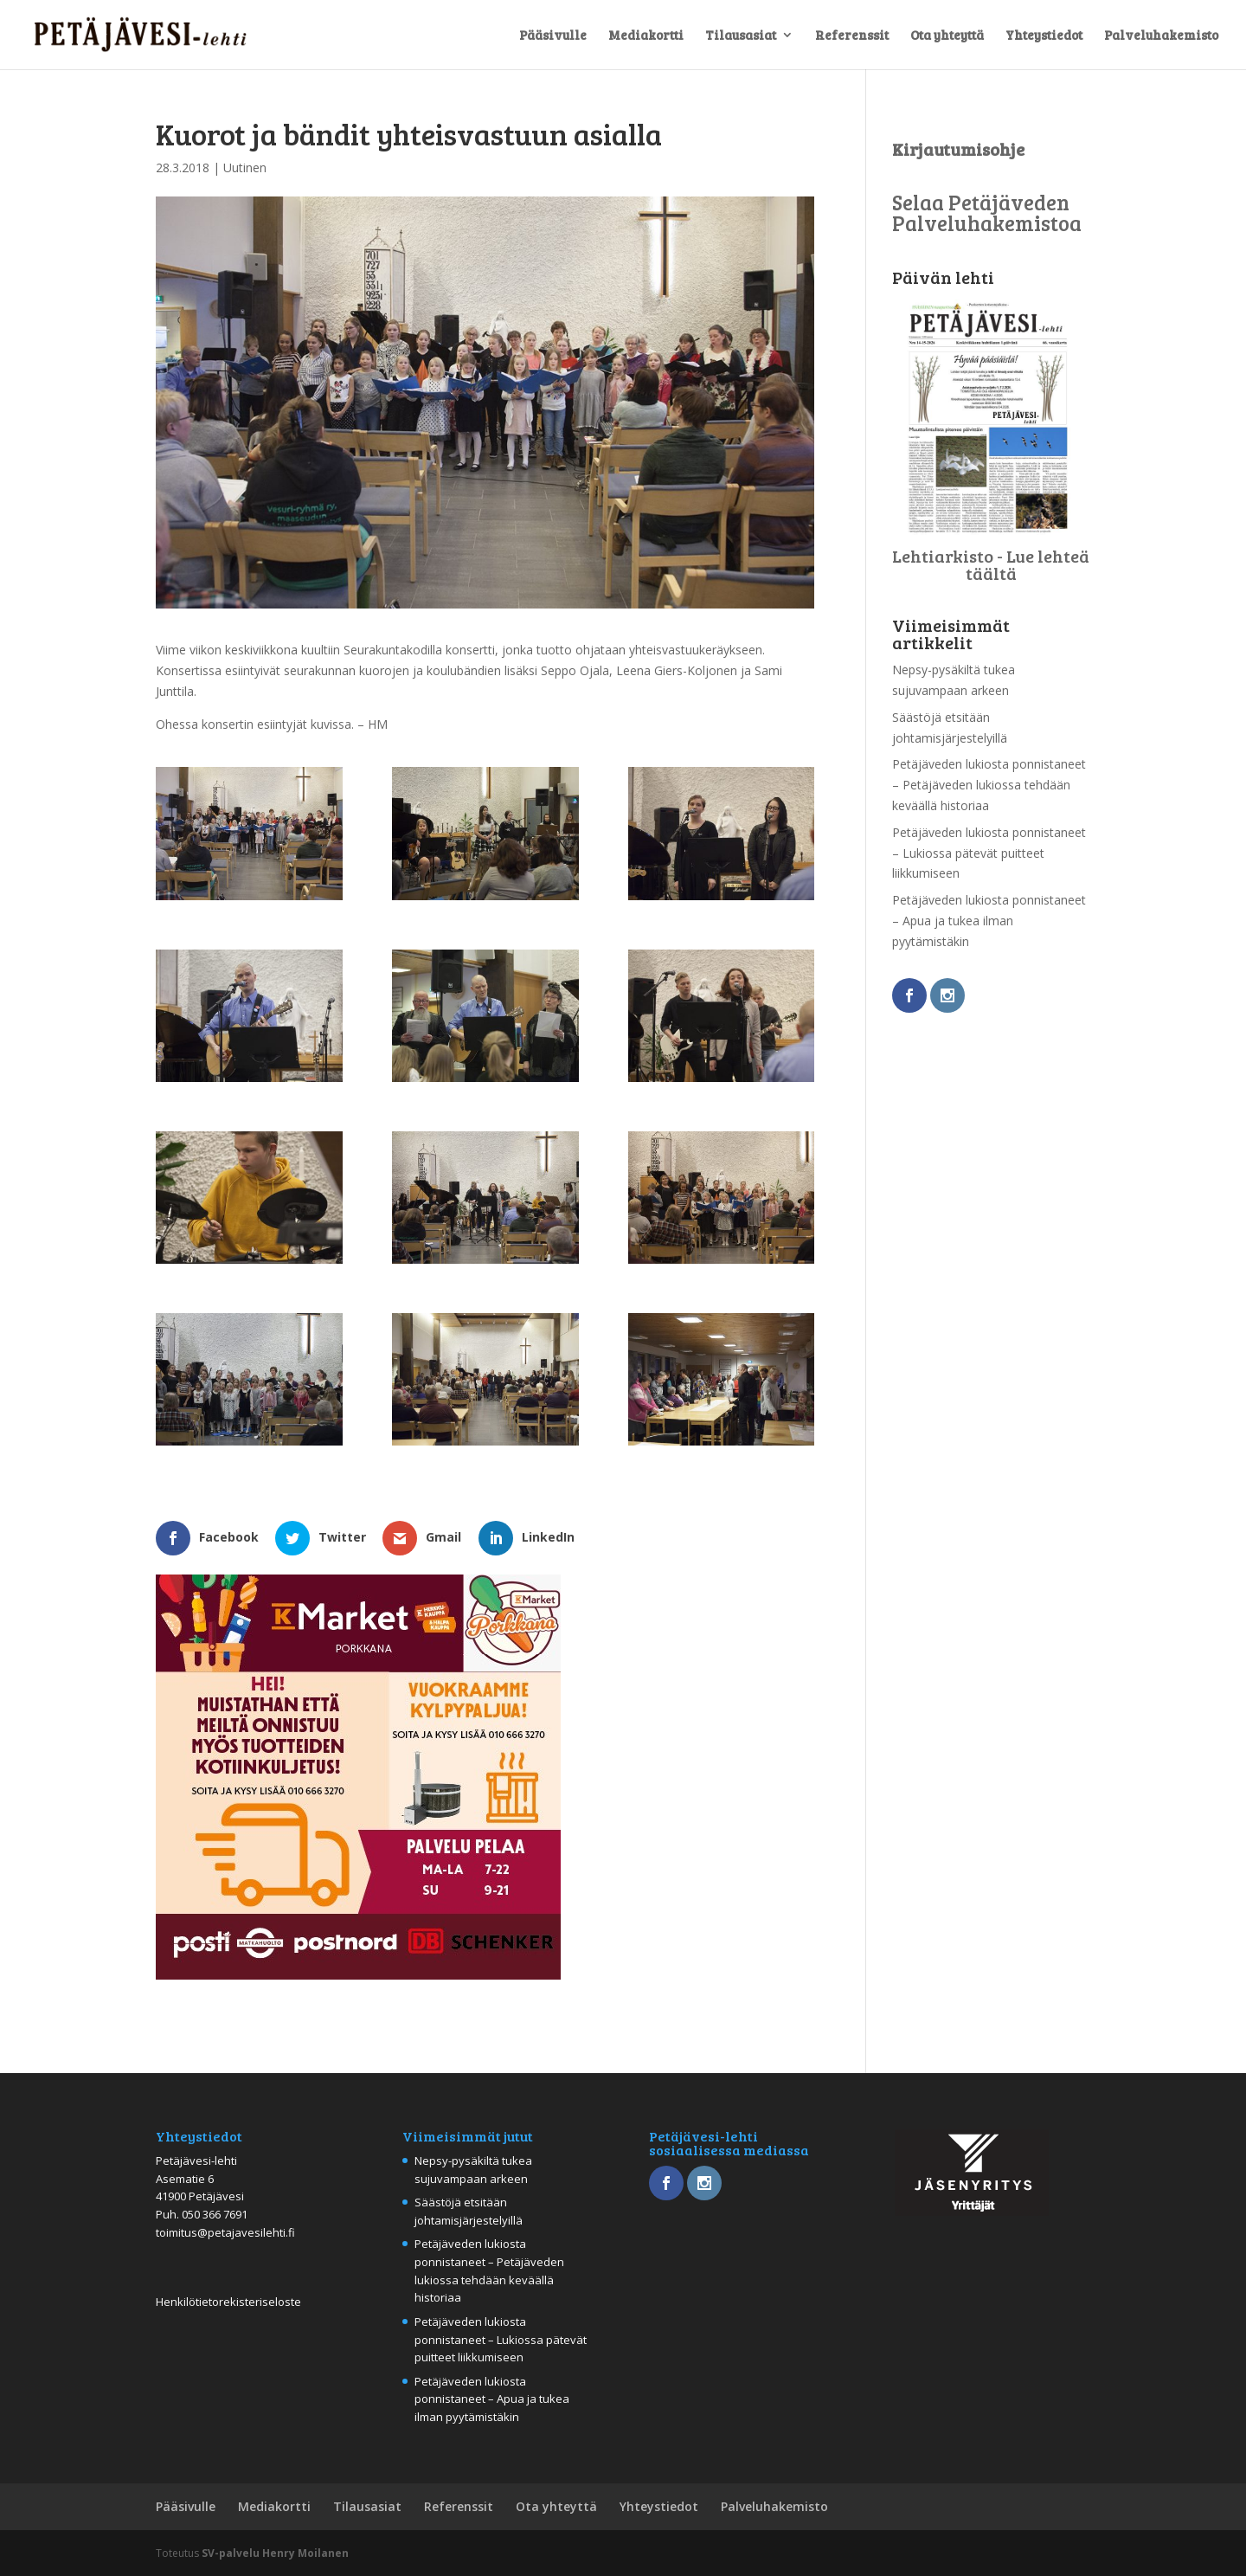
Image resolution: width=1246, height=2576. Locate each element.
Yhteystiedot (1043, 36)
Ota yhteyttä (947, 36)
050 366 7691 (214, 2214)
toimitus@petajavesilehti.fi (225, 2232)
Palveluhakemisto (1161, 36)
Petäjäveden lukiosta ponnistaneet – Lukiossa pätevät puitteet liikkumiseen (989, 853)
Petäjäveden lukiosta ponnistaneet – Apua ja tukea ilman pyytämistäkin (989, 921)
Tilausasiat (740, 36)
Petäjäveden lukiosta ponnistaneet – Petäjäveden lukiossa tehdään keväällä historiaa (989, 785)
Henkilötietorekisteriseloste (228, 2301)
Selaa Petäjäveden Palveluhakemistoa (987, 212)
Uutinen (245, 167)
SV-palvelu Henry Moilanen (275, 2553)
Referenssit (852, 36)
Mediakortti (646, 36)
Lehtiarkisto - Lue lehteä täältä (990, 564)
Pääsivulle (553, 36)
